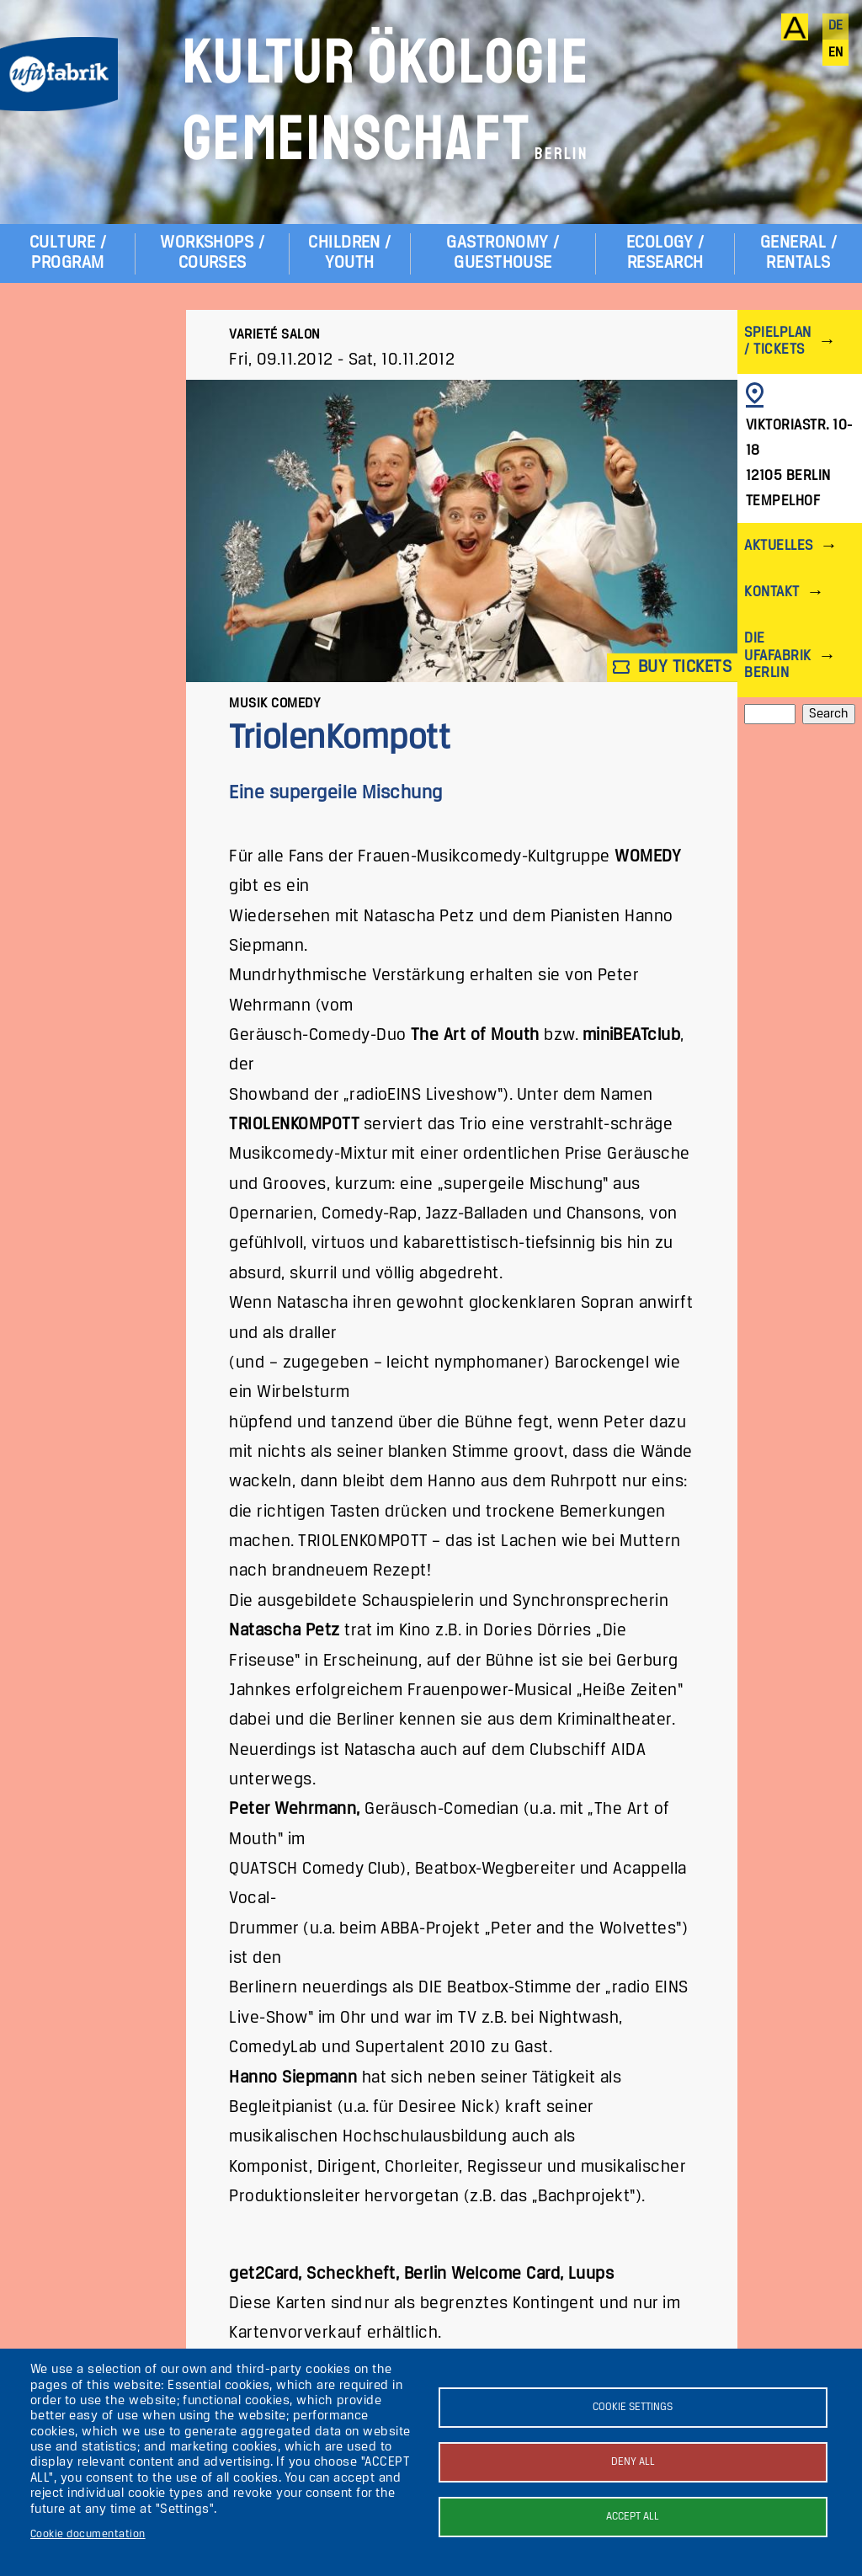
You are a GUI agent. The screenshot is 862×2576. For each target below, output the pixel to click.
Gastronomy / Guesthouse (503, 253)
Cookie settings (633, 2407)
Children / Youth (349, 253)
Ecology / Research (665, 253)
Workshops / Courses (212, 253)
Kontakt (771, 592)
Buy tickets (672, 667)
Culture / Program (67, 253)
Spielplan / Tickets (777, 341)
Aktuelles (778, 546)
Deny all (633, 2461)
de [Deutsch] (835, 26)
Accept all (632, 2516)
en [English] (835, 53)
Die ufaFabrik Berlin (777, 656)
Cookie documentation (88, 2534)
